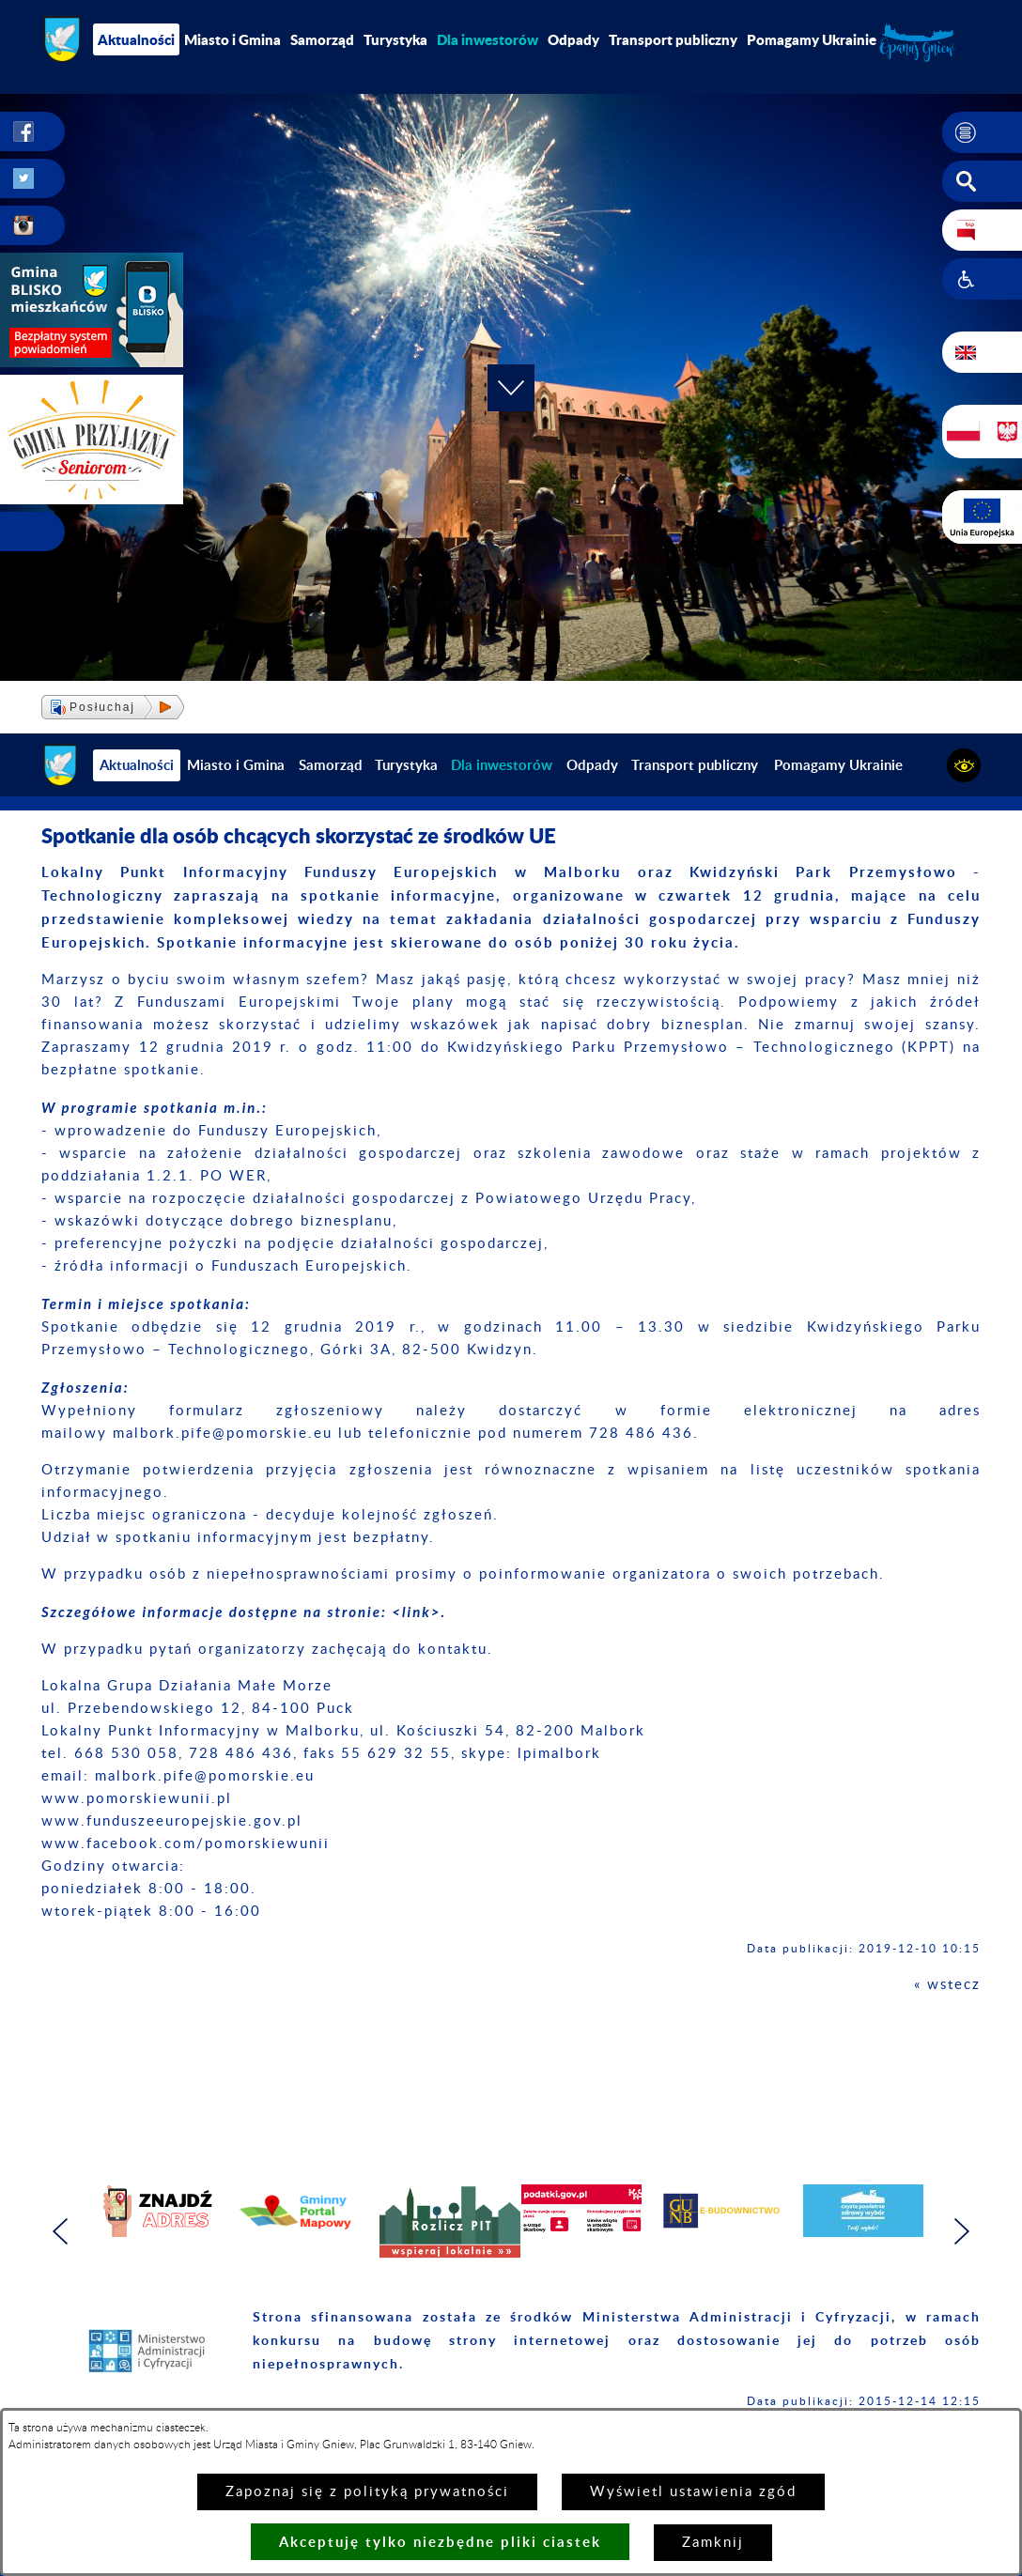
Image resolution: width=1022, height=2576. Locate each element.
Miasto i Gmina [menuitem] (232, 39)
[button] (982, 132)
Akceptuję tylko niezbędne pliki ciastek (440, 2542)
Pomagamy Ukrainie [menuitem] (811, 39)
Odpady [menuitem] (573, 39)
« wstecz (947, 1985)
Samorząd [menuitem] (322, 39)
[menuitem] (487, 39)
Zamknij (713, 2543)
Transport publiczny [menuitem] (673, 39)
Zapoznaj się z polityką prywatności (367, 2492)
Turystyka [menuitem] (395, 39)
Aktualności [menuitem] (136, 39)
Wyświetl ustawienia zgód (693, 2492)
